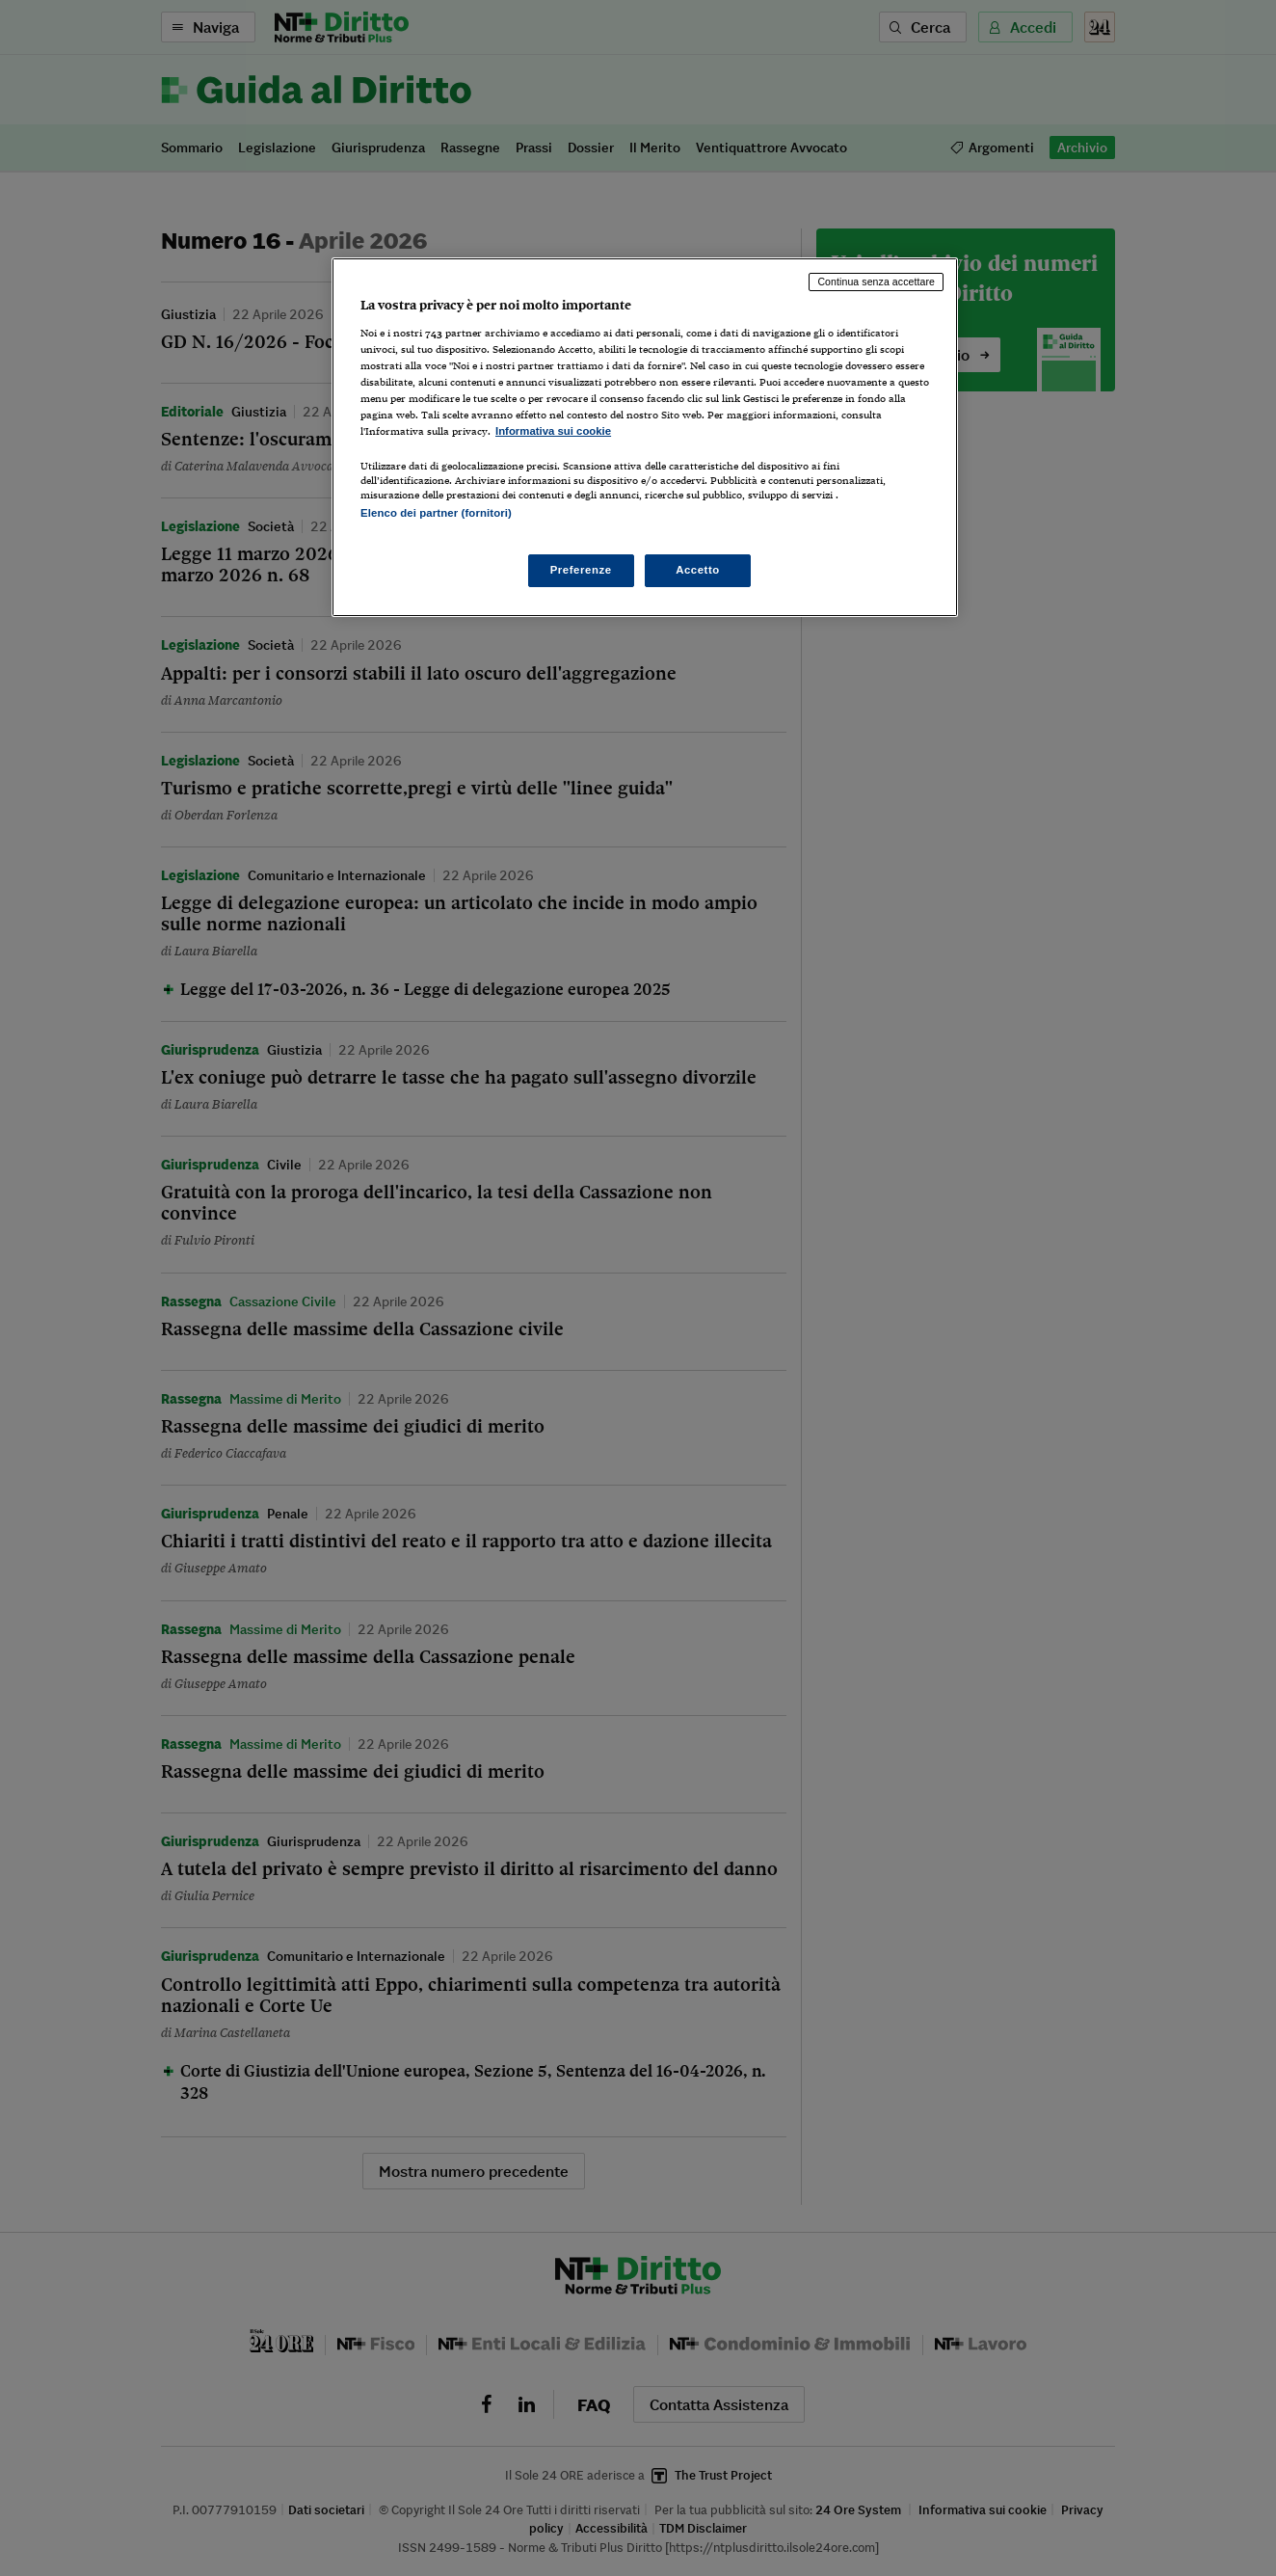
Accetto (698, 570)
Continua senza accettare (876, 281)
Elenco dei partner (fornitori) (436, 513)
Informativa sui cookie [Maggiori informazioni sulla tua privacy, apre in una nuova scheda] (553, 431)
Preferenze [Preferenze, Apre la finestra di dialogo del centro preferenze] (581, 570)
